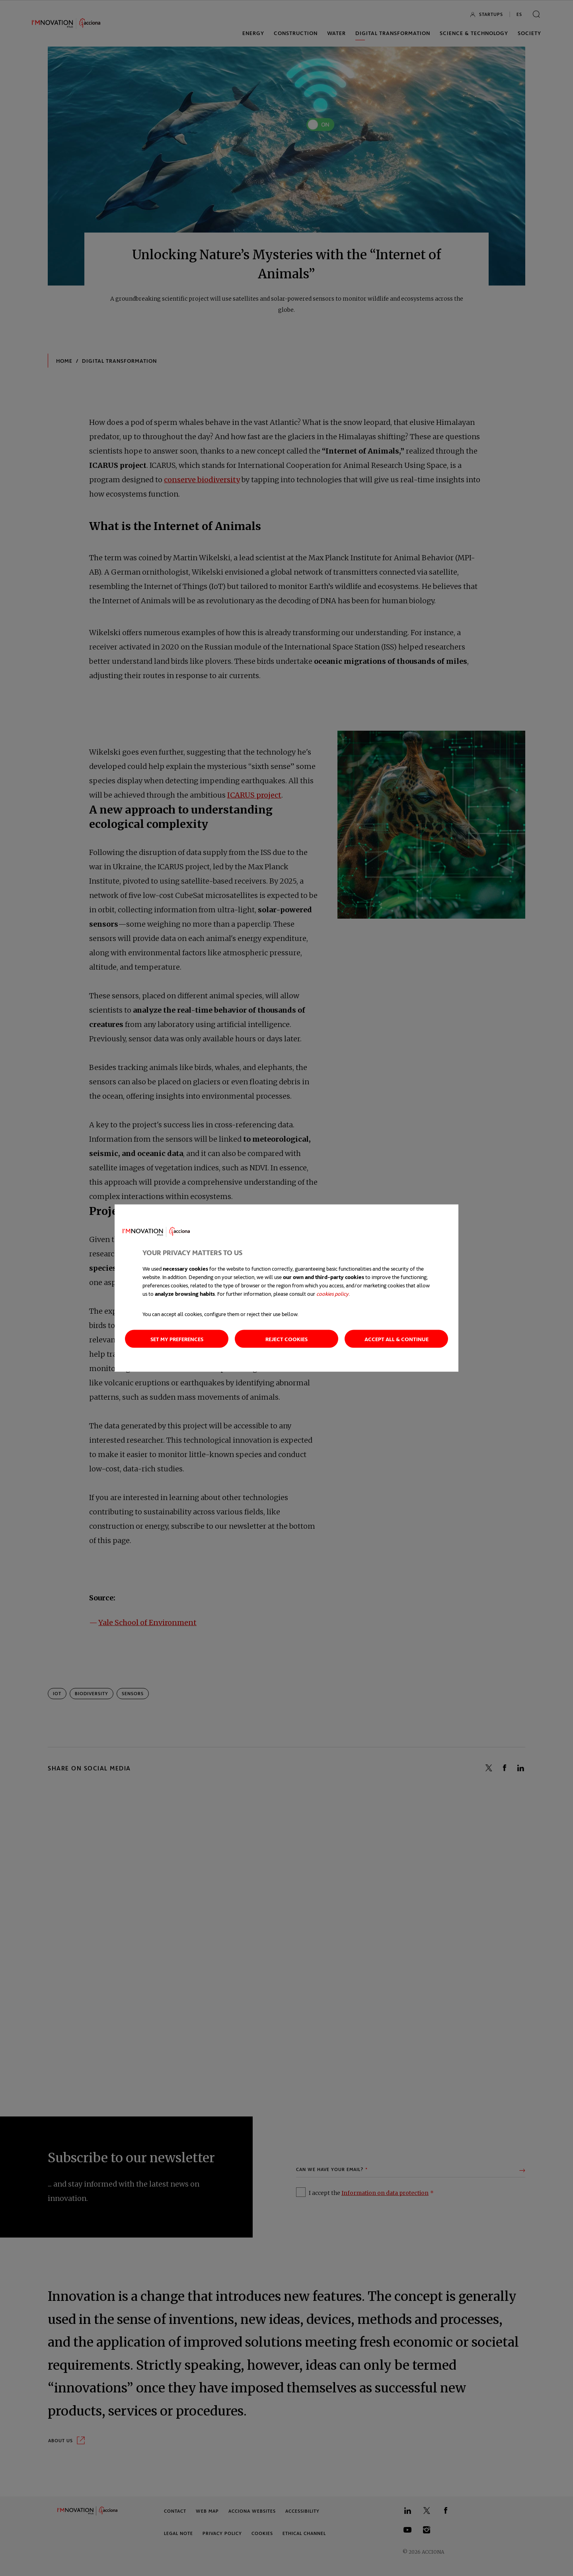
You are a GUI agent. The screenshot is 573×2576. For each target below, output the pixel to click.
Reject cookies (286, 1339)
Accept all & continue (396, 1339)
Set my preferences (176, 1339)
